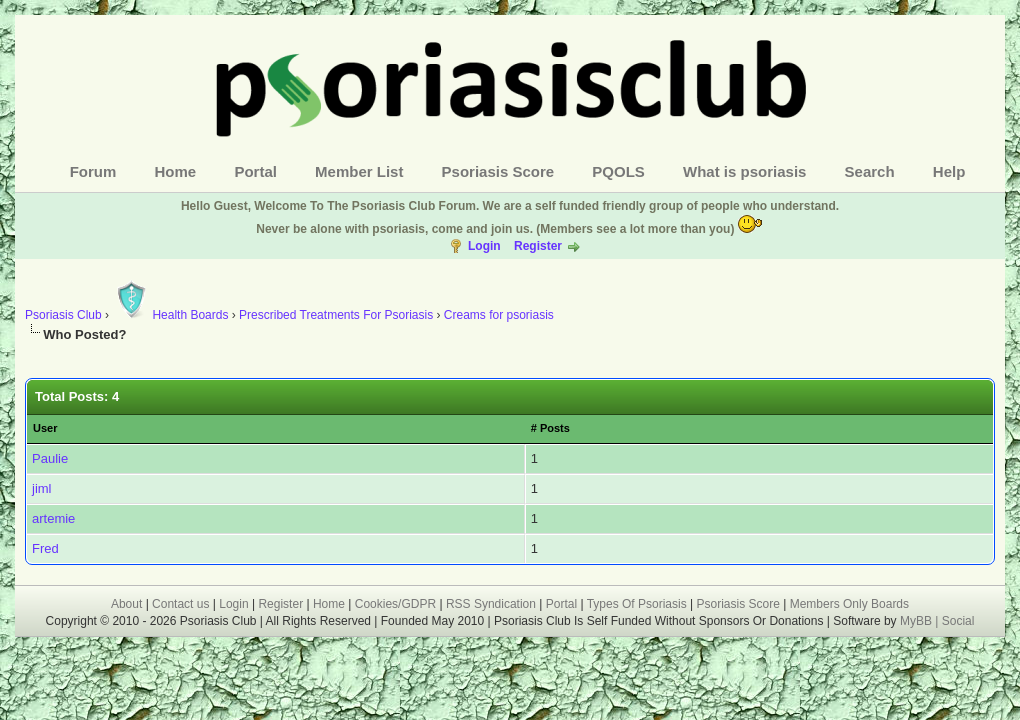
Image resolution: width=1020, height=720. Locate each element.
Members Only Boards (849, 604)
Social (958, 621)
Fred (45, 548)
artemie (53, 518)
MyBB (917, 621)
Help (949, 171)
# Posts (550, 428)
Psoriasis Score (498, 171)
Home (176, 171)
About (126, 604)
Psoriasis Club (63, 315)
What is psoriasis (744, 171)
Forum (93, 171)
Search (870, 171)
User (45, 428)
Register (538, 246)
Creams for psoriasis (499, 315)
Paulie (50, 458)
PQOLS (618, 171)
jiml (42, 488)
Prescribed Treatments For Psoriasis (336, 315)
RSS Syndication (491, 604)
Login (484, 246)
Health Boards (170, 315)
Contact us (180, 604)
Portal (255, 171)
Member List (359, 171)
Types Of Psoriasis (637, 604)
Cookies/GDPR (395, 604)
